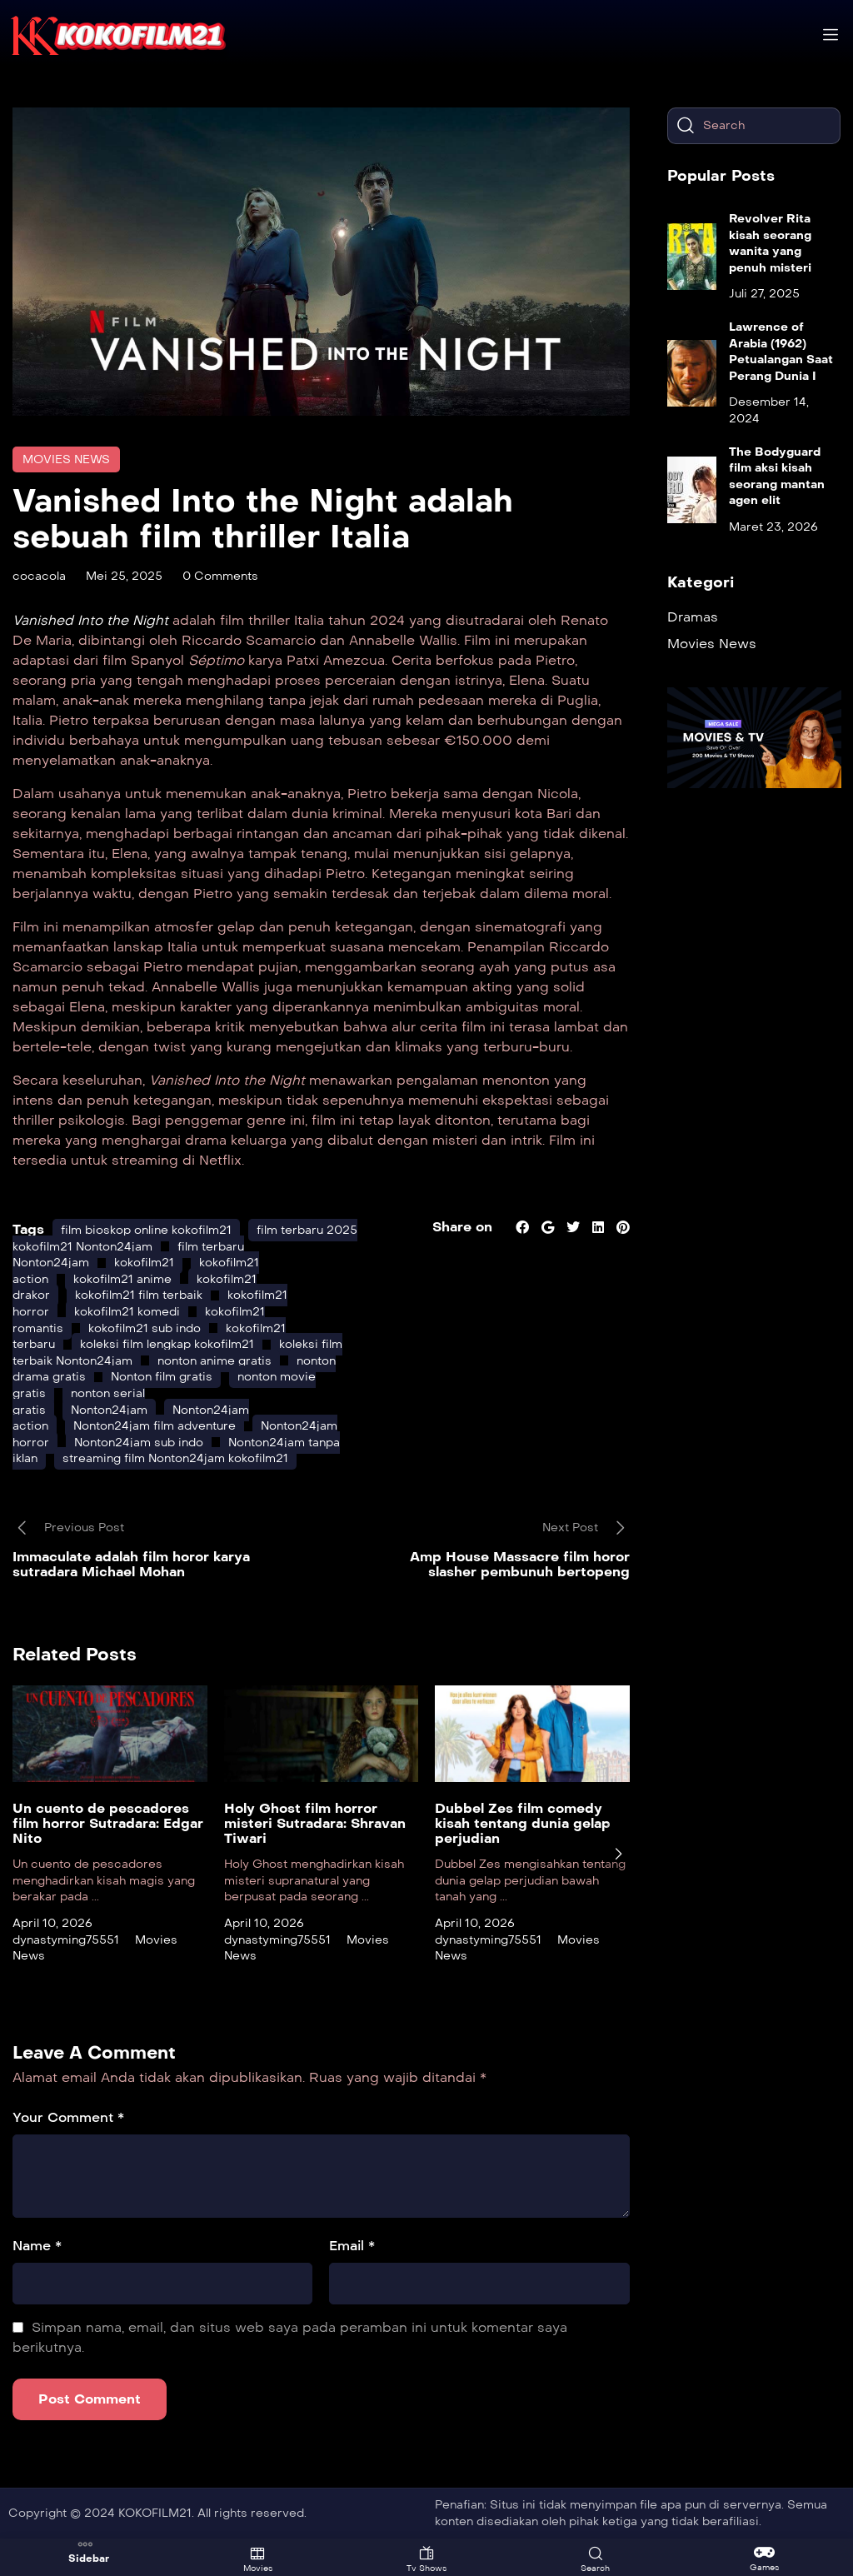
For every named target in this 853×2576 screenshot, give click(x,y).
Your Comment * (68, 2117)
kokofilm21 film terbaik (138, 1295)
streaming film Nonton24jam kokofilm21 (175, 1458)
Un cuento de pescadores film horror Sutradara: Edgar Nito (107, 1823)
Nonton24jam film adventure (154, 1426)
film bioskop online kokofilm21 (146, 1230)
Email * (352, 2246)
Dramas (692, 617)
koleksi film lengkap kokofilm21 (167, 1344)
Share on (462, 1227)
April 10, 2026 (52, 1923)
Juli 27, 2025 (764, 294)
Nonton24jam (109, 1410)
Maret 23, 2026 (773, 527)
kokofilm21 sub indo (144, 1328)
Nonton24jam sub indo (138, 1442)
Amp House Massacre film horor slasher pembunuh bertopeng (520, 1564)
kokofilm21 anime (122, 1279)
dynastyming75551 (65, 1940)
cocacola (39, 576)
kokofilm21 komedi (127, 1312)
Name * (37, 2246)
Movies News (66, 459)
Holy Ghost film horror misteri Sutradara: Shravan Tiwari (315, 1823)
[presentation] (618, 1853)
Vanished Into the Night (90, 620)
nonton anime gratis (214, 1361)
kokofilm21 (144, 1263)
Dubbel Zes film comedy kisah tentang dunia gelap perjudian (523, 1823)
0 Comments (220, 576)
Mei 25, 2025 (124, 576)
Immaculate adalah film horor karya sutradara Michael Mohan (131, 1564)
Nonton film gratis (161, 1377)
